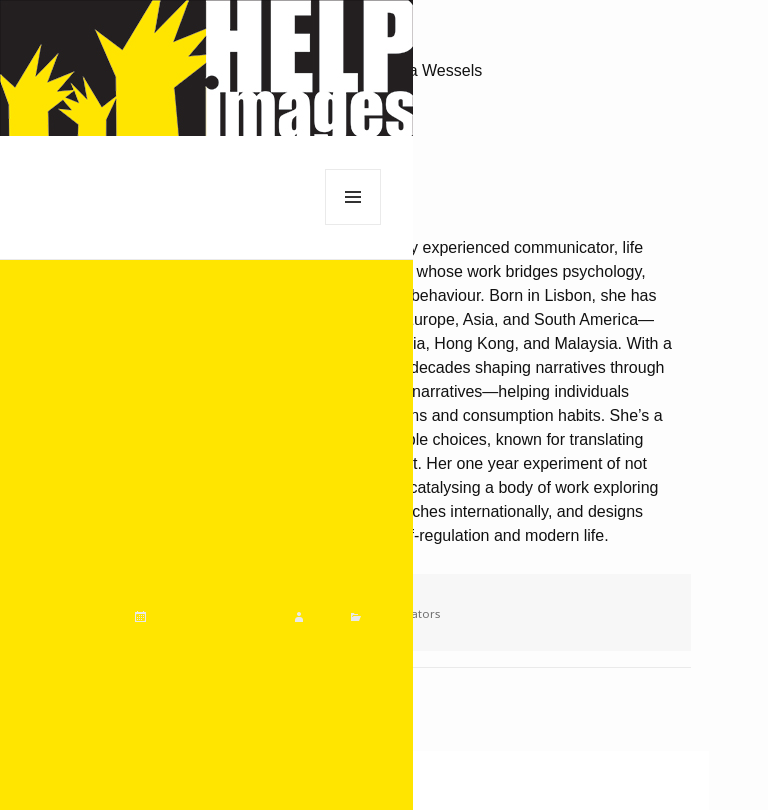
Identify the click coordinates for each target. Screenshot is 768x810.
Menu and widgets (353, 224)
